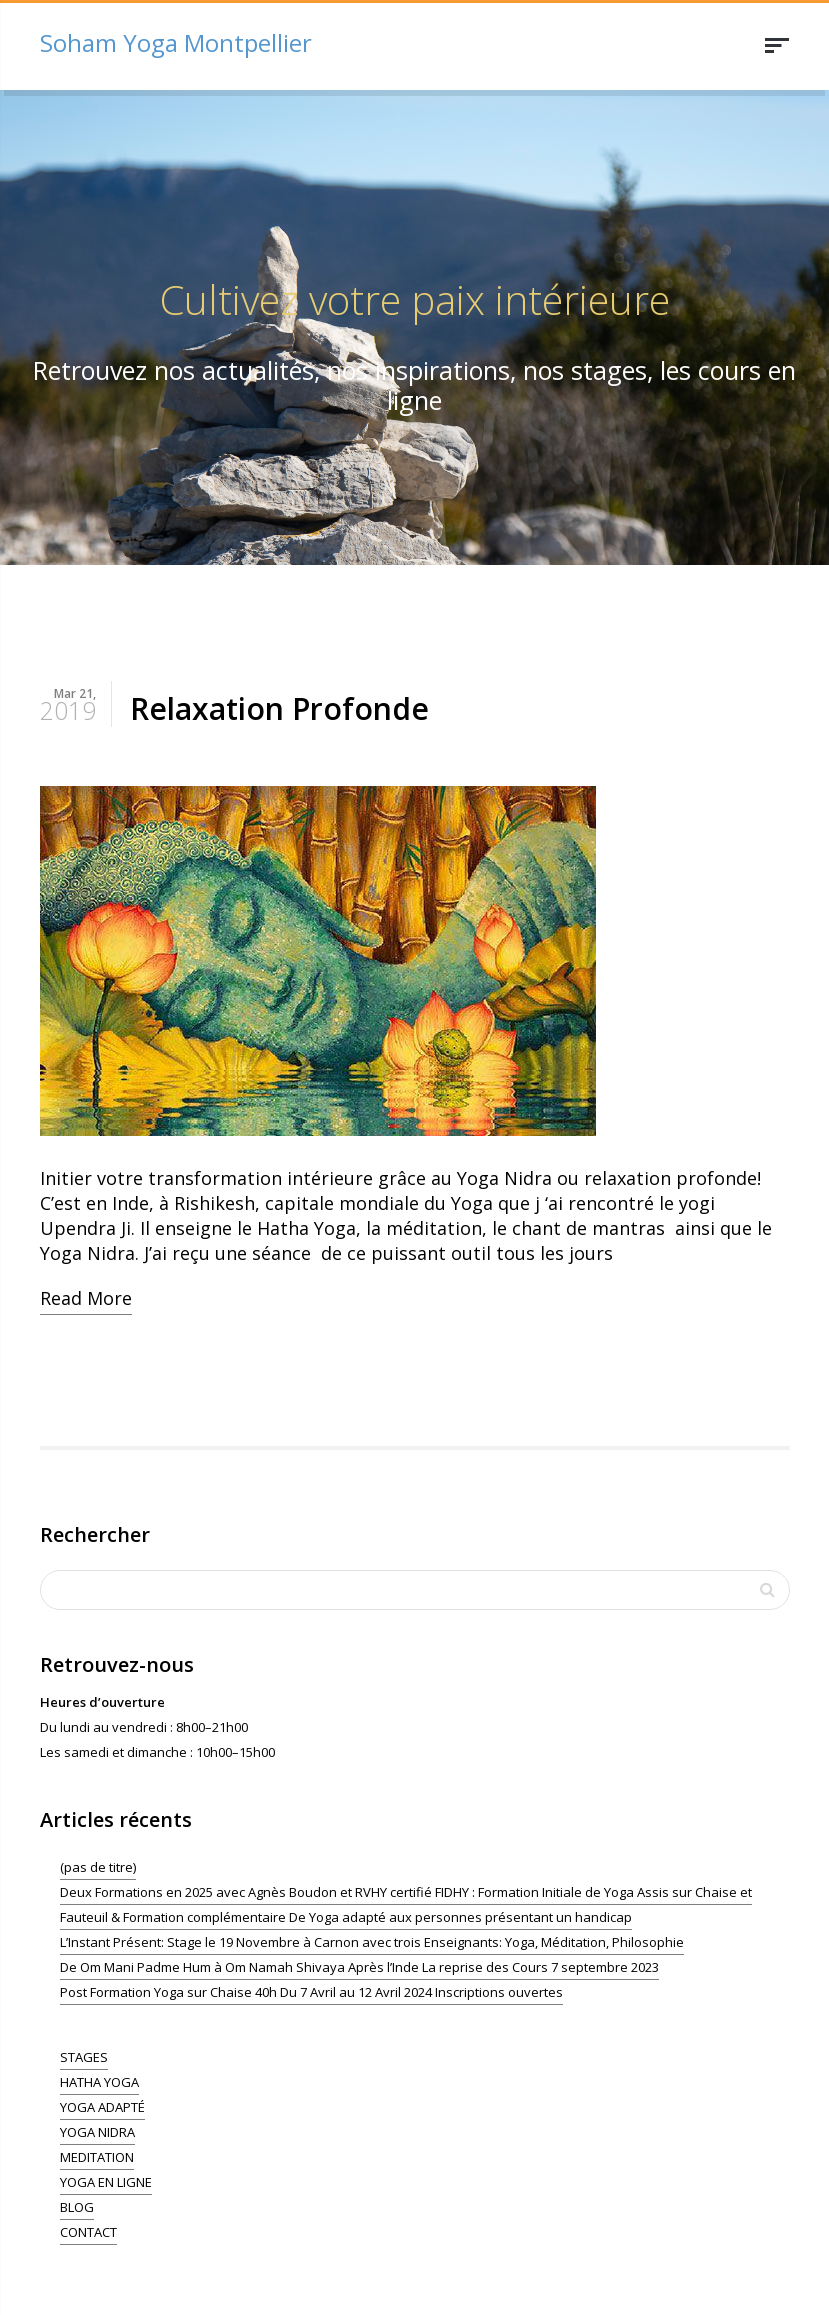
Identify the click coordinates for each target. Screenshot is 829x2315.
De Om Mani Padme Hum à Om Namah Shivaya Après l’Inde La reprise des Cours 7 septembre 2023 (359, 1967)
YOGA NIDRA (97, 2132)
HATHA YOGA (99, 2082)
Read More (86, 1298)
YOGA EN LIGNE (106, 2182)
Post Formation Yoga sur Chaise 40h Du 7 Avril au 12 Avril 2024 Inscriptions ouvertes (311, 1992)
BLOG (77, 2207)
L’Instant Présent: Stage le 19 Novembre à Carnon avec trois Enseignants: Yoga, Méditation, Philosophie (372, 1942)
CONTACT (88, 2232)
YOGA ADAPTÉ (102, 2107)
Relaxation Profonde (279, 708)
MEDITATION (97, 2157)
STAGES (84, 2057)
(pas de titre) (98, 1867)
